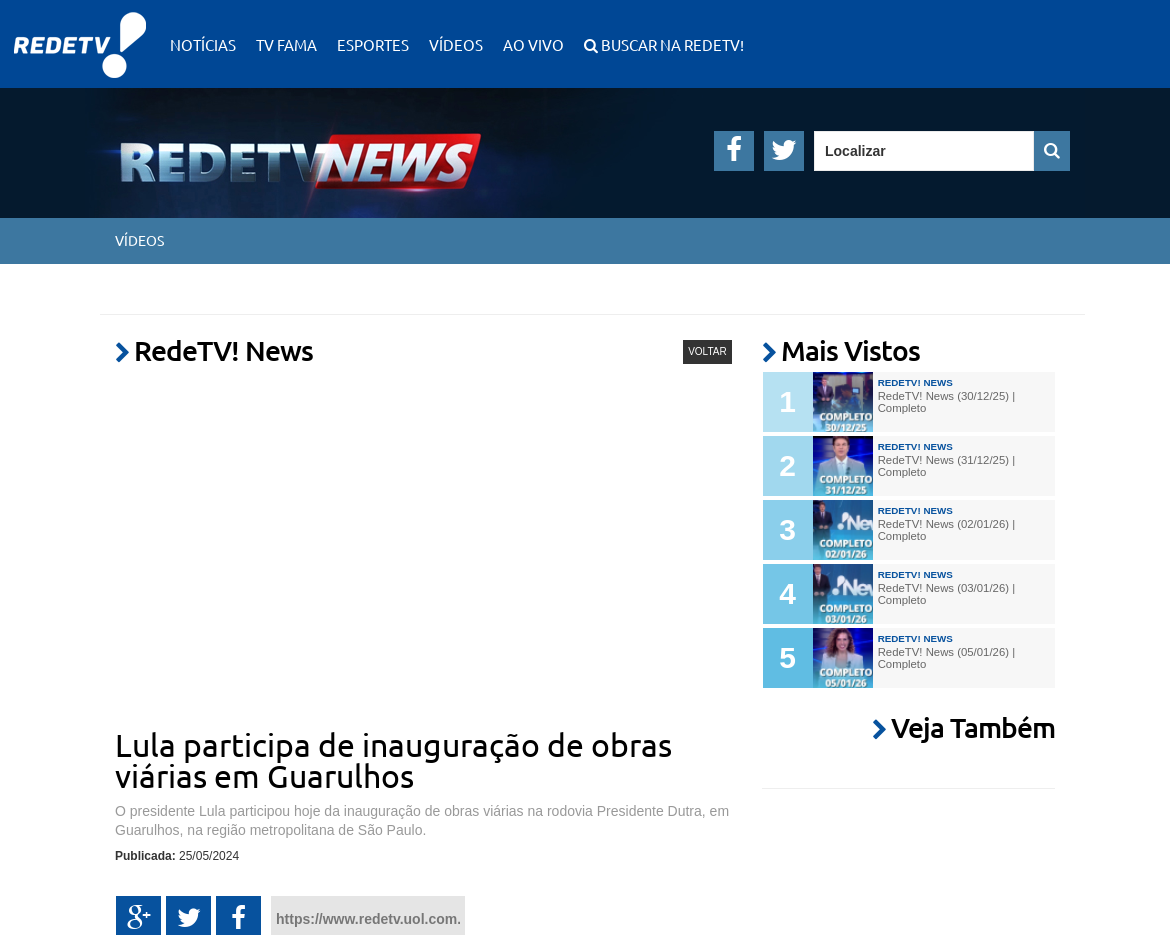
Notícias (203, 44)
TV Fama (286, 44)
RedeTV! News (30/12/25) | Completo (946, 402)
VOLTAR (707, 351)
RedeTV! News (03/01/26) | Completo (946, 594)
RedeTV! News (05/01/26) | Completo (946, 658)
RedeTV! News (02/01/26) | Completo (946, 530)
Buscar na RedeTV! (671, 44)
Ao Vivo (533, 44)
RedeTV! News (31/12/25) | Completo (946, 466)
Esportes (373, 44)
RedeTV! (80, 31)
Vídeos (456, 44)
